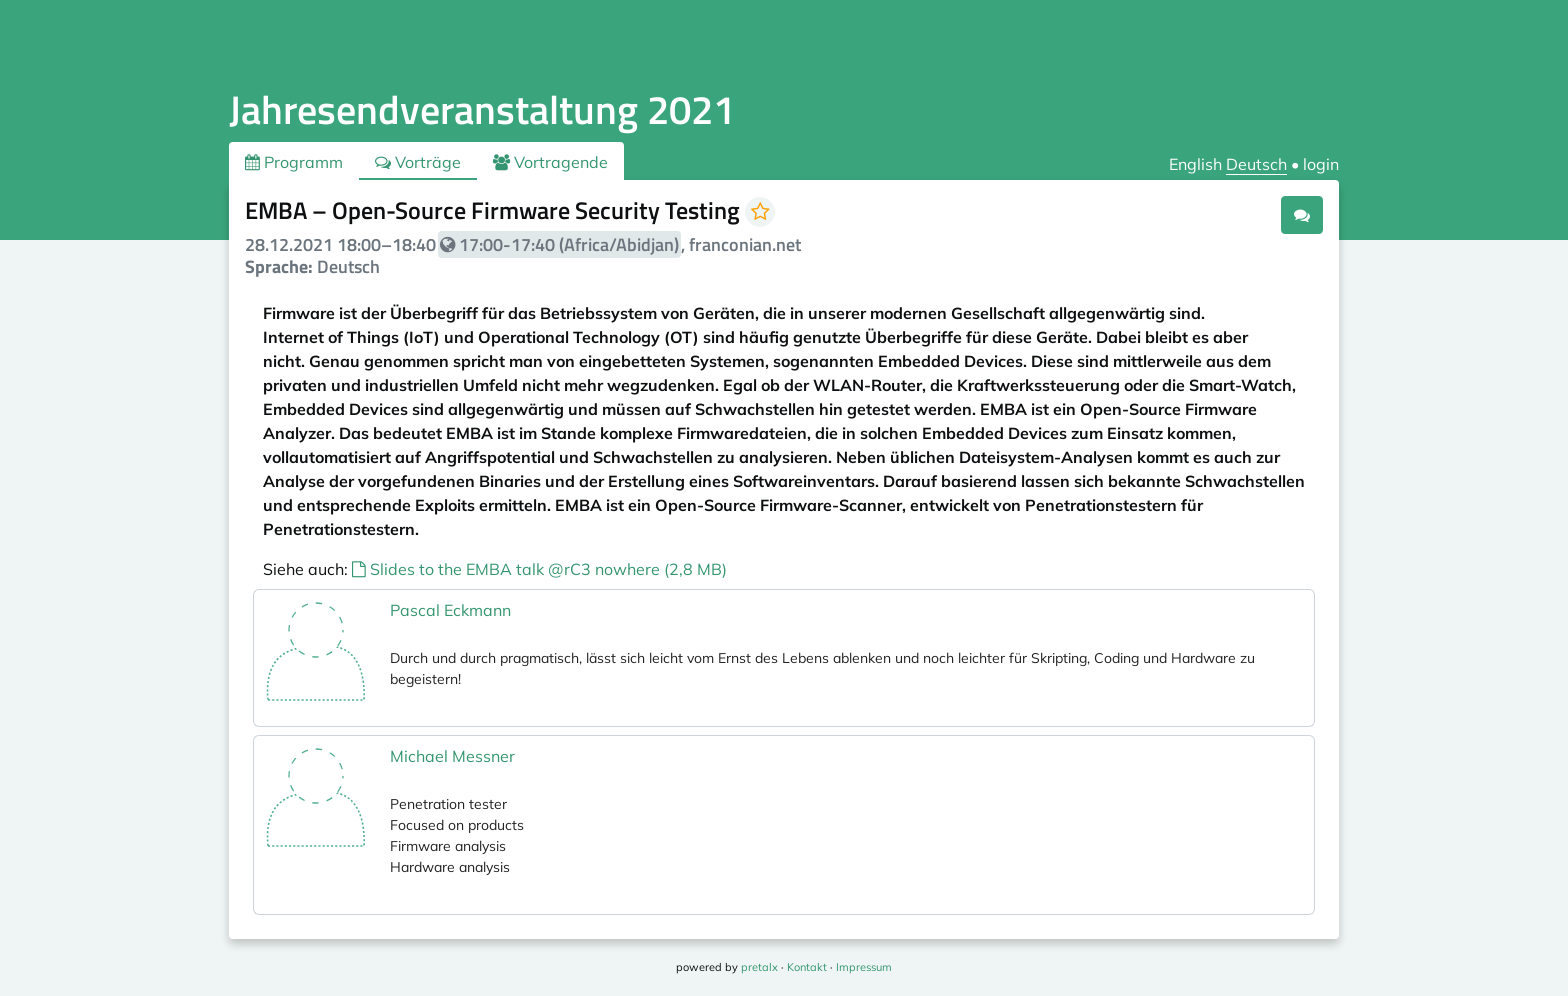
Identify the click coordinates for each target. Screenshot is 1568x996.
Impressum (864, 967)
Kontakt (807, 967)
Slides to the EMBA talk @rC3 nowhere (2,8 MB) (539, 569)
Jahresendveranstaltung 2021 (482, 109)
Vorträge (418, 162)
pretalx (759, 967)
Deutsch (1256, 164)
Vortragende (550, 162)
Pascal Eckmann (450, 610)
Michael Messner (452, 756)
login (1321, 164)
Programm (294, 162)
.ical (1246, 214)
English (1195, 164)
